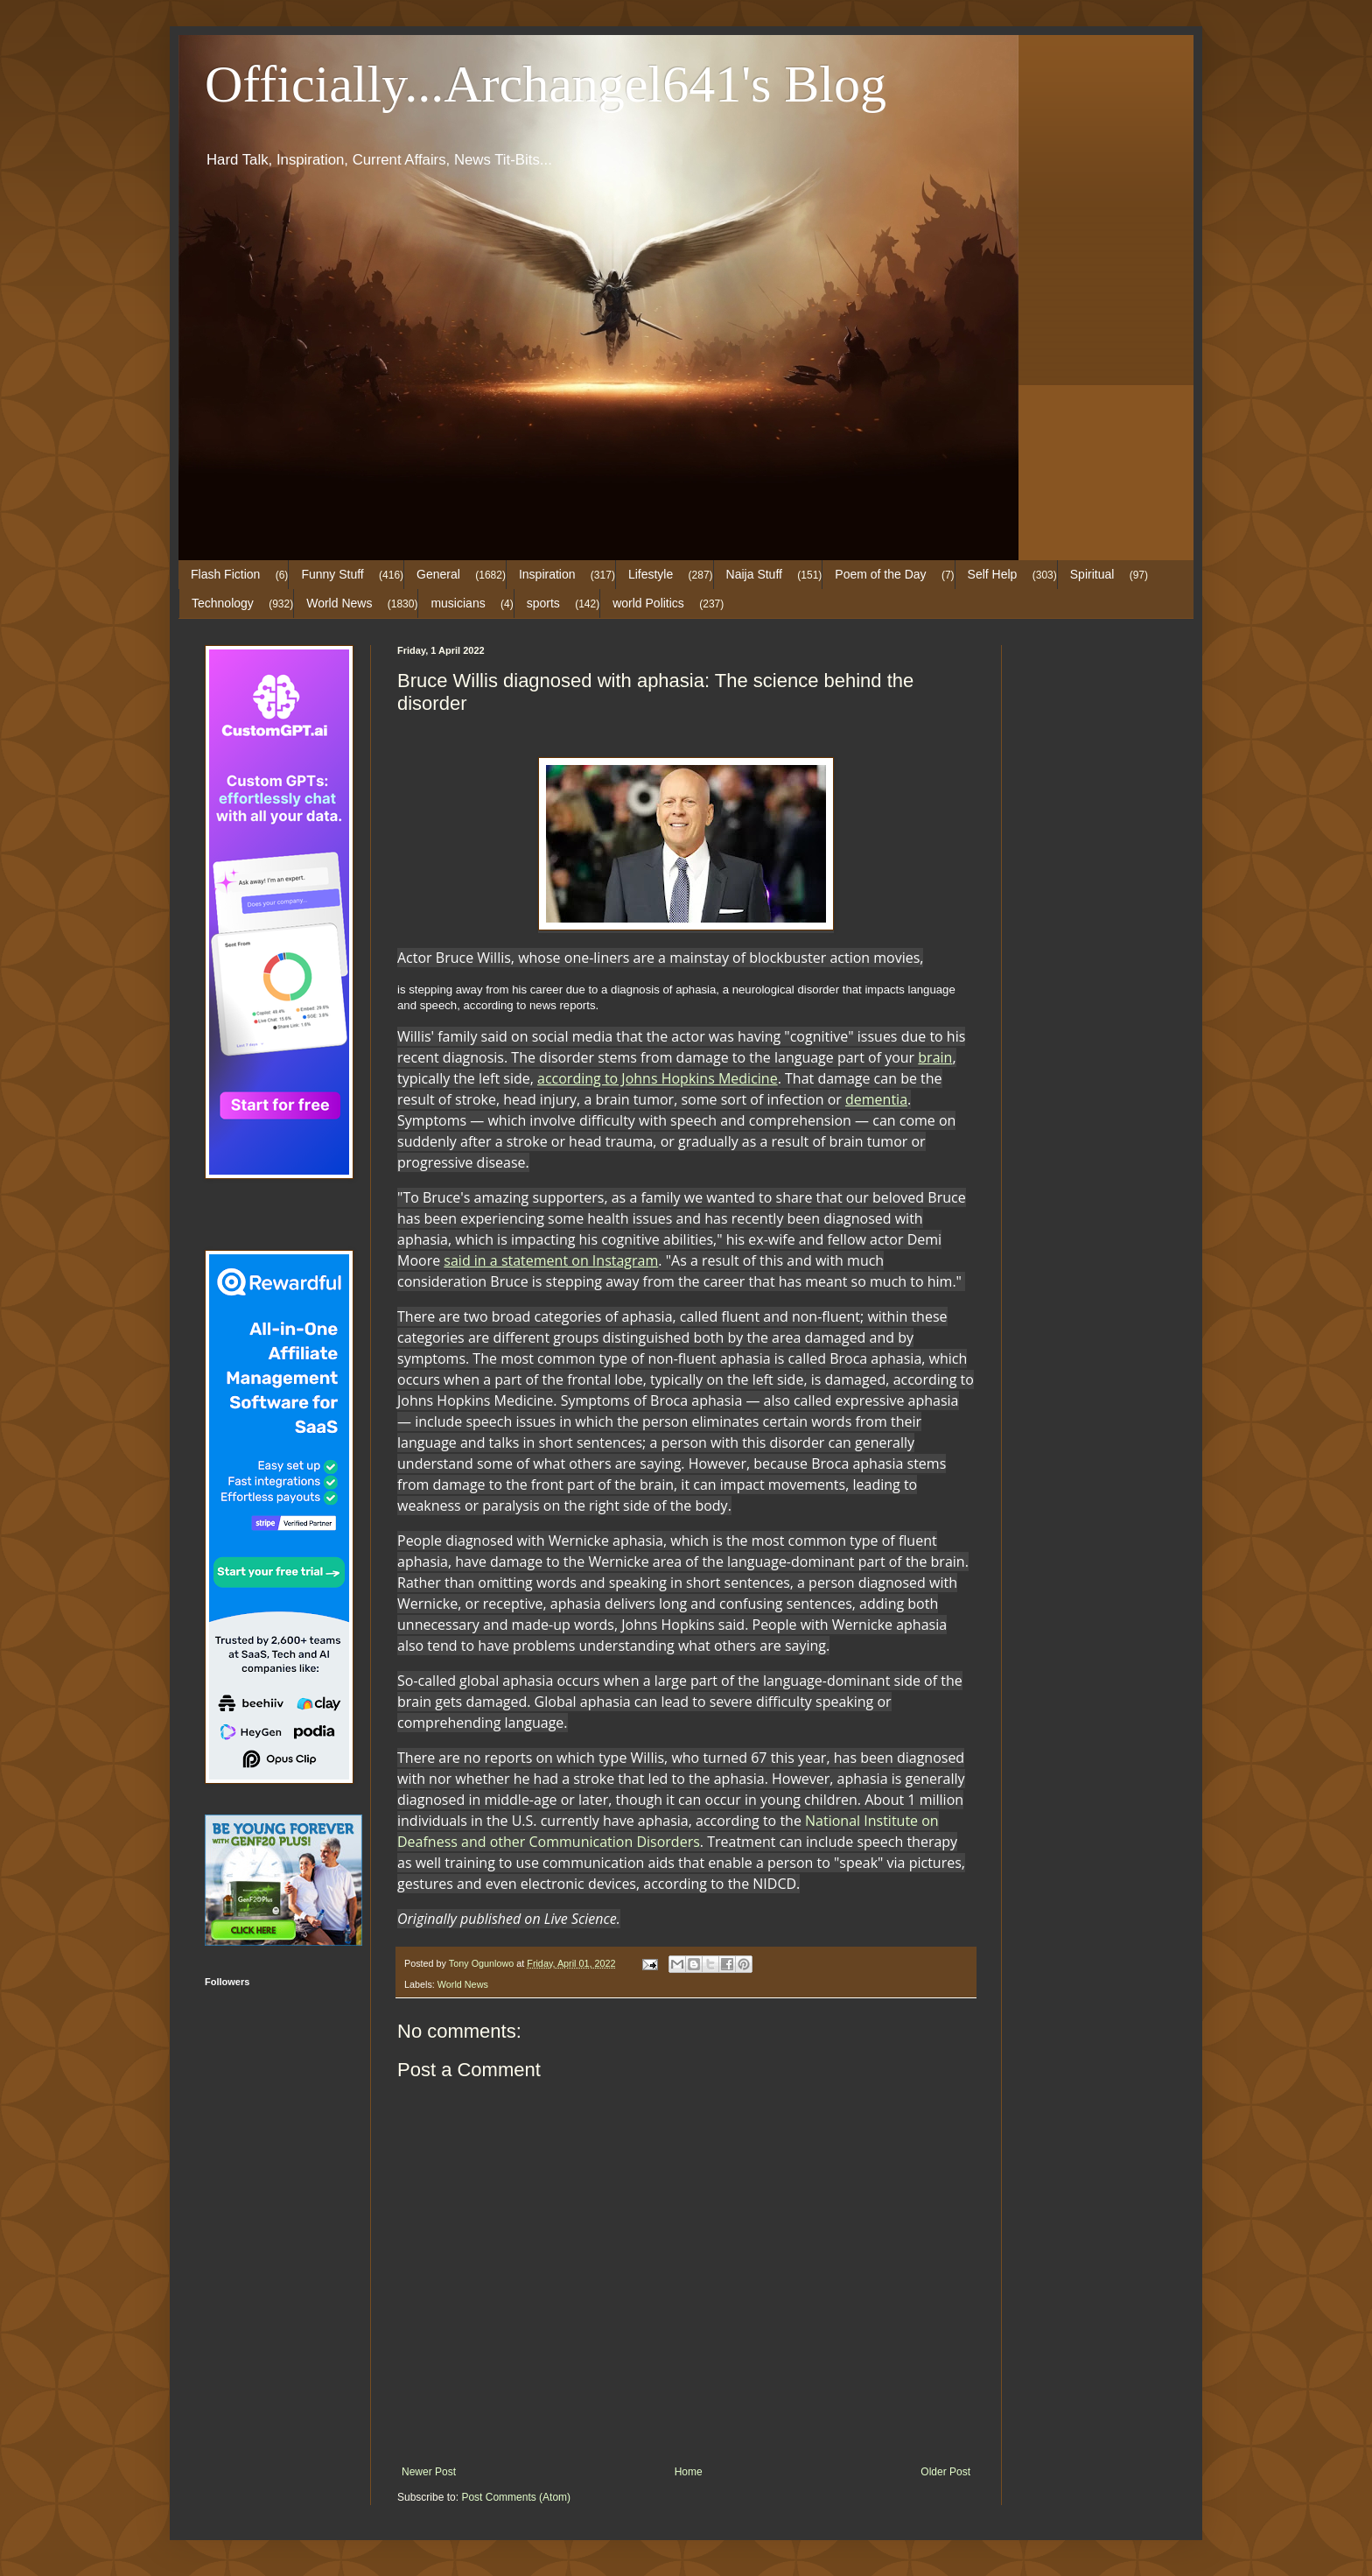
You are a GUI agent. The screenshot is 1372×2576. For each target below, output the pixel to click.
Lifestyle (650, 574)
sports (543, 603)
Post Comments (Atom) (515, 2497)
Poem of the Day (880, 574)
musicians (457, 603)
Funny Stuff (332, 574)
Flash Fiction (225, 574)
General (438, 574)
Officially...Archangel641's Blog (545, 84)
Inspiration (547, 574)
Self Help (993, 574)
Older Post (945, 2472)
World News (339, 603)
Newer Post (429, 2472)
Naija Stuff (754, 574)
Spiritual (1092, 574)
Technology (223, 603)
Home (689, 2472)
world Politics (648, 603)
